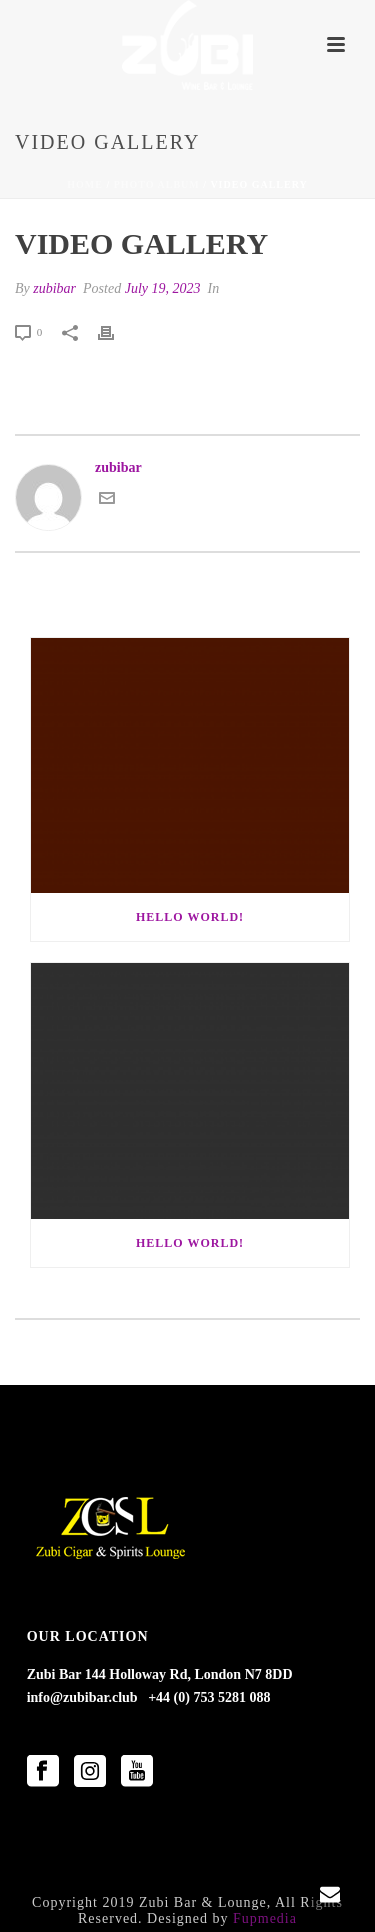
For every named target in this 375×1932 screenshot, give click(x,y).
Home (85, 184)
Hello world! (190, 917)
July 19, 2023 (163, 288)
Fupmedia (265, 1918)
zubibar (54, 288)
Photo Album (157, 184)
